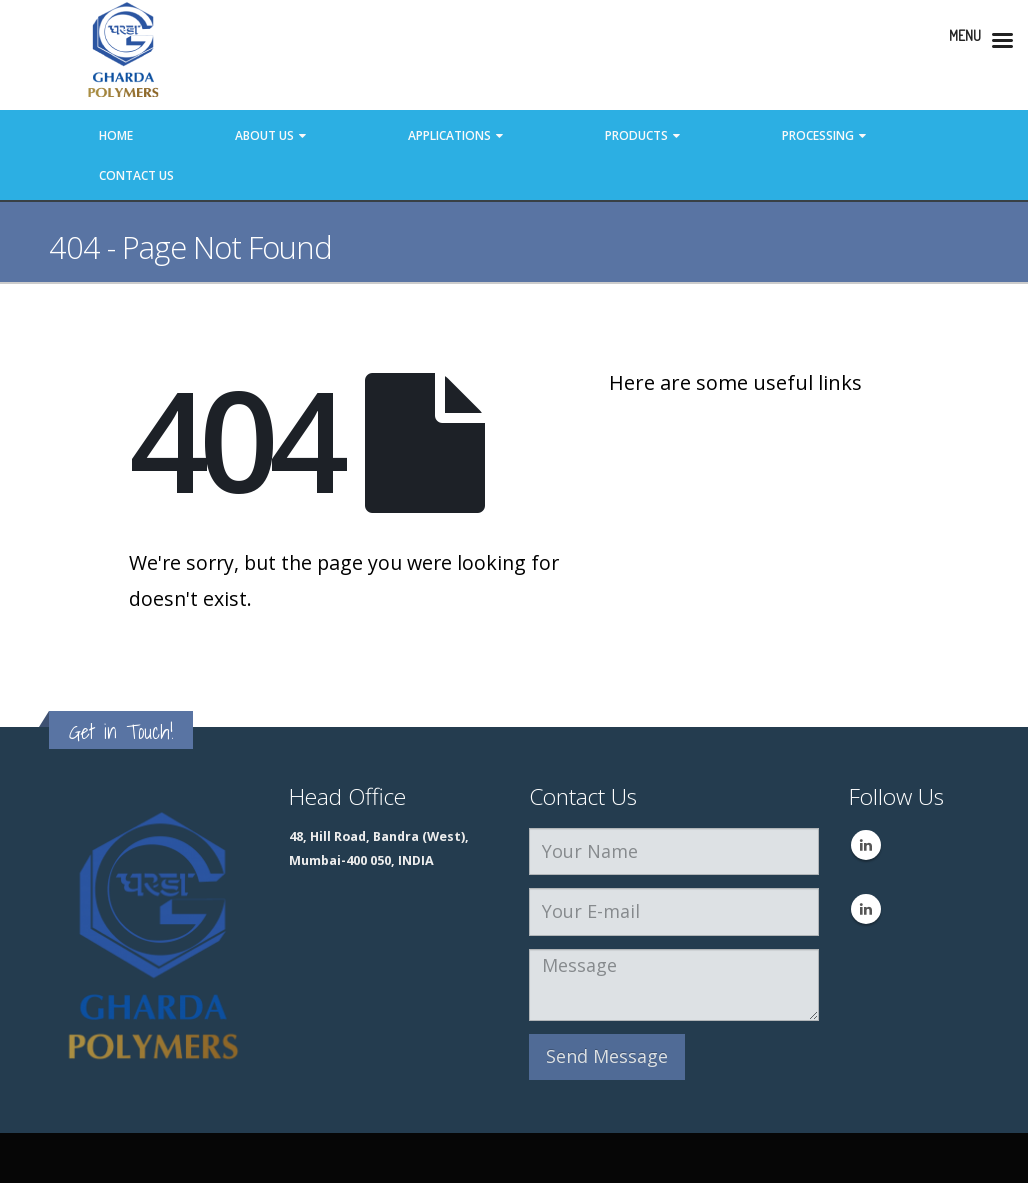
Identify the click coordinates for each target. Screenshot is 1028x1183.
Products (636, 135)
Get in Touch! (121, 731)
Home (116, 135)
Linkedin (866, 845)
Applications (449, 135)
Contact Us (136, 175)
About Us (264, 135)
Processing (818, 135)
